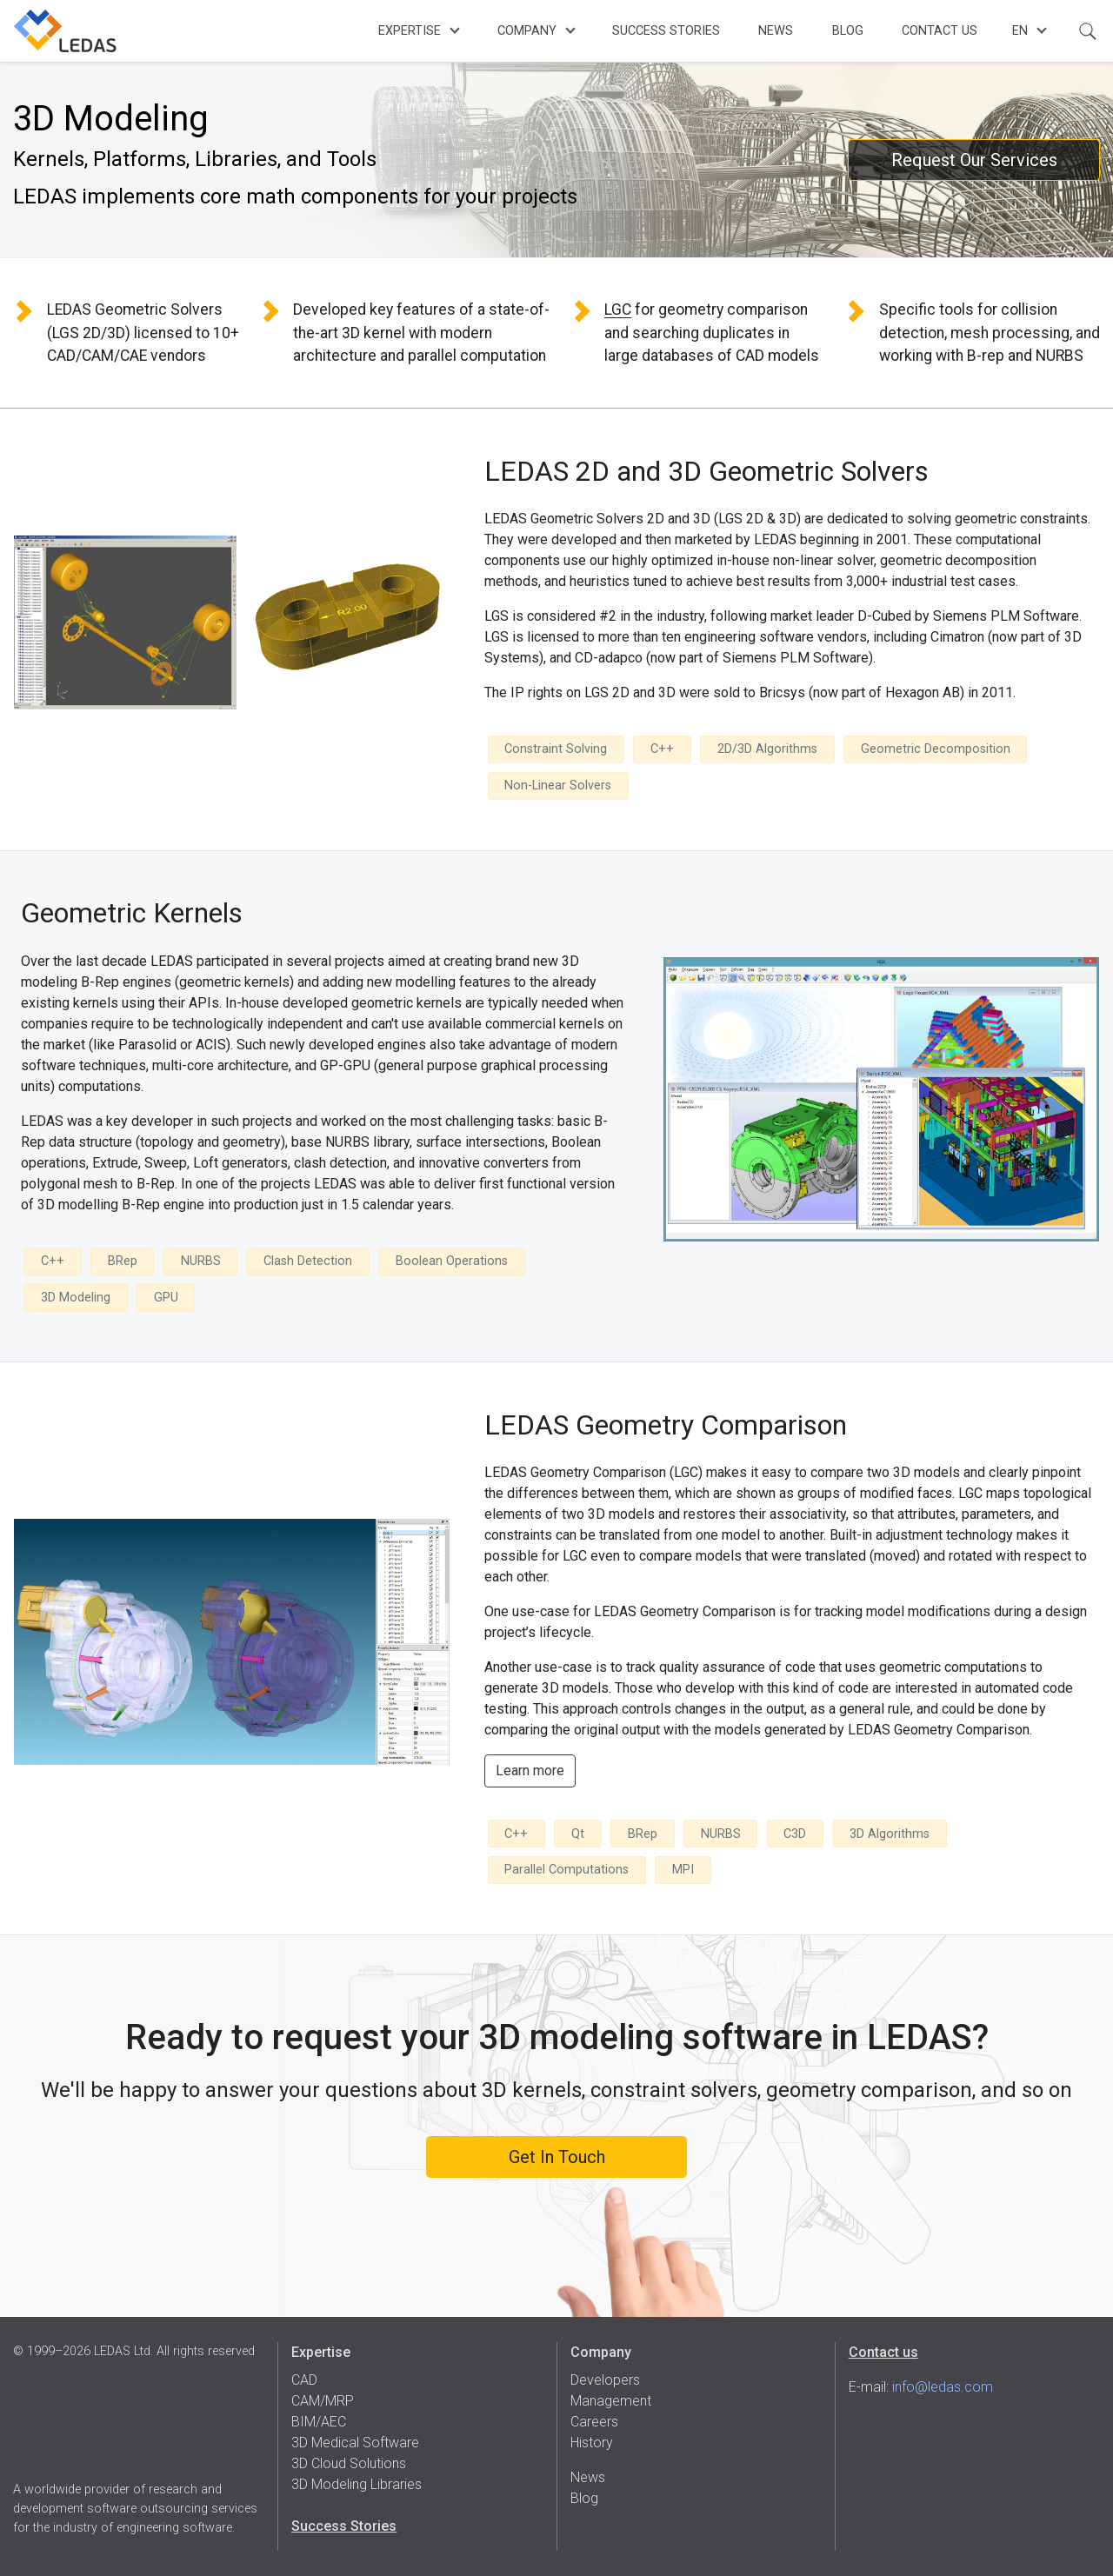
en (1020, 30)
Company (526, 30)
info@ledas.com (942, 2387)
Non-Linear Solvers (557, 785)
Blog (847, 30)
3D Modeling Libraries (356, 2484)
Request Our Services (974, 160)
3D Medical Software (355, 2442)
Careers (594, 2421)
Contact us (883, 2352)
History (591, 2442)
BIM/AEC (318, 2421)
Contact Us (939, 30)
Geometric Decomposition (935, 749)
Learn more (530, 1770)
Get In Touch (557, 2157)
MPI (683, 1869)
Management (610, 2401)
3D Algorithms (890, 1834)
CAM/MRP (322, 2401)
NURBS (201, 1261)
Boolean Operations (452, 1261)
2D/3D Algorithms (767, 749)
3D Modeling (75, 1297)
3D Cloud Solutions (348, 2463)
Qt (577, 1834)
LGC (617, 309)
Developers (605, 2380)
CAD (304, 2380)
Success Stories (666, 30)
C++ (662, 749)
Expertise (409, 30)
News (775, 30)
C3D (794, 1834)
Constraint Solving (555, 749)
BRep (122, 1261)
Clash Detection (307, 1261)
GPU (166, 1297)
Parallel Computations (566, 1869)
